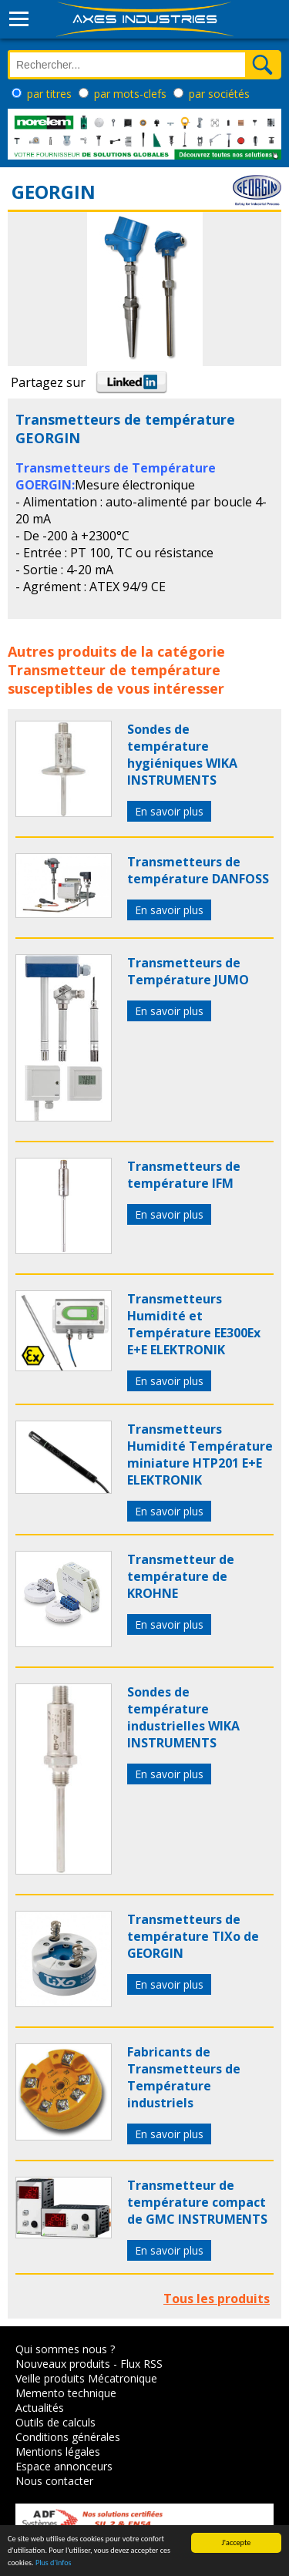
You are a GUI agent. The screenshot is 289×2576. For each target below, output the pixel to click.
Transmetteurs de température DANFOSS (198, 870)
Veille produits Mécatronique (86, 2378)
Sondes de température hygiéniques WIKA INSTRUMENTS (182, 755)
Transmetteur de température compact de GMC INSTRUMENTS (197, 2202)
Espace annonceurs (64, 2466)
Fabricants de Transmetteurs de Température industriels (183, 2077)
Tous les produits (216, 2298)
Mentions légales (57, 2451)
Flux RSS (141, 2363)
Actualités (39, 2407)
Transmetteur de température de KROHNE (180, 1576)
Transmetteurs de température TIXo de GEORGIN (193, 1936)
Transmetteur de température (114, 670)
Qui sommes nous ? (65, 2349)
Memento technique (65, 2393)
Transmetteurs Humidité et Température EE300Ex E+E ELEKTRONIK (193, 1324)
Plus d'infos (53, 2565)
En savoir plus (169, 811)
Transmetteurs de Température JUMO (188, 971)
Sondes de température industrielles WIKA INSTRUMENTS (183, 1717)
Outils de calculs (55, 2422)
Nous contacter (54, 2480)
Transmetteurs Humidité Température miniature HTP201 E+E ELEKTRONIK (200, 1454)
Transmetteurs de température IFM (183, 1175)
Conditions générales (67, 2437)
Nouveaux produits (62, 2363)
